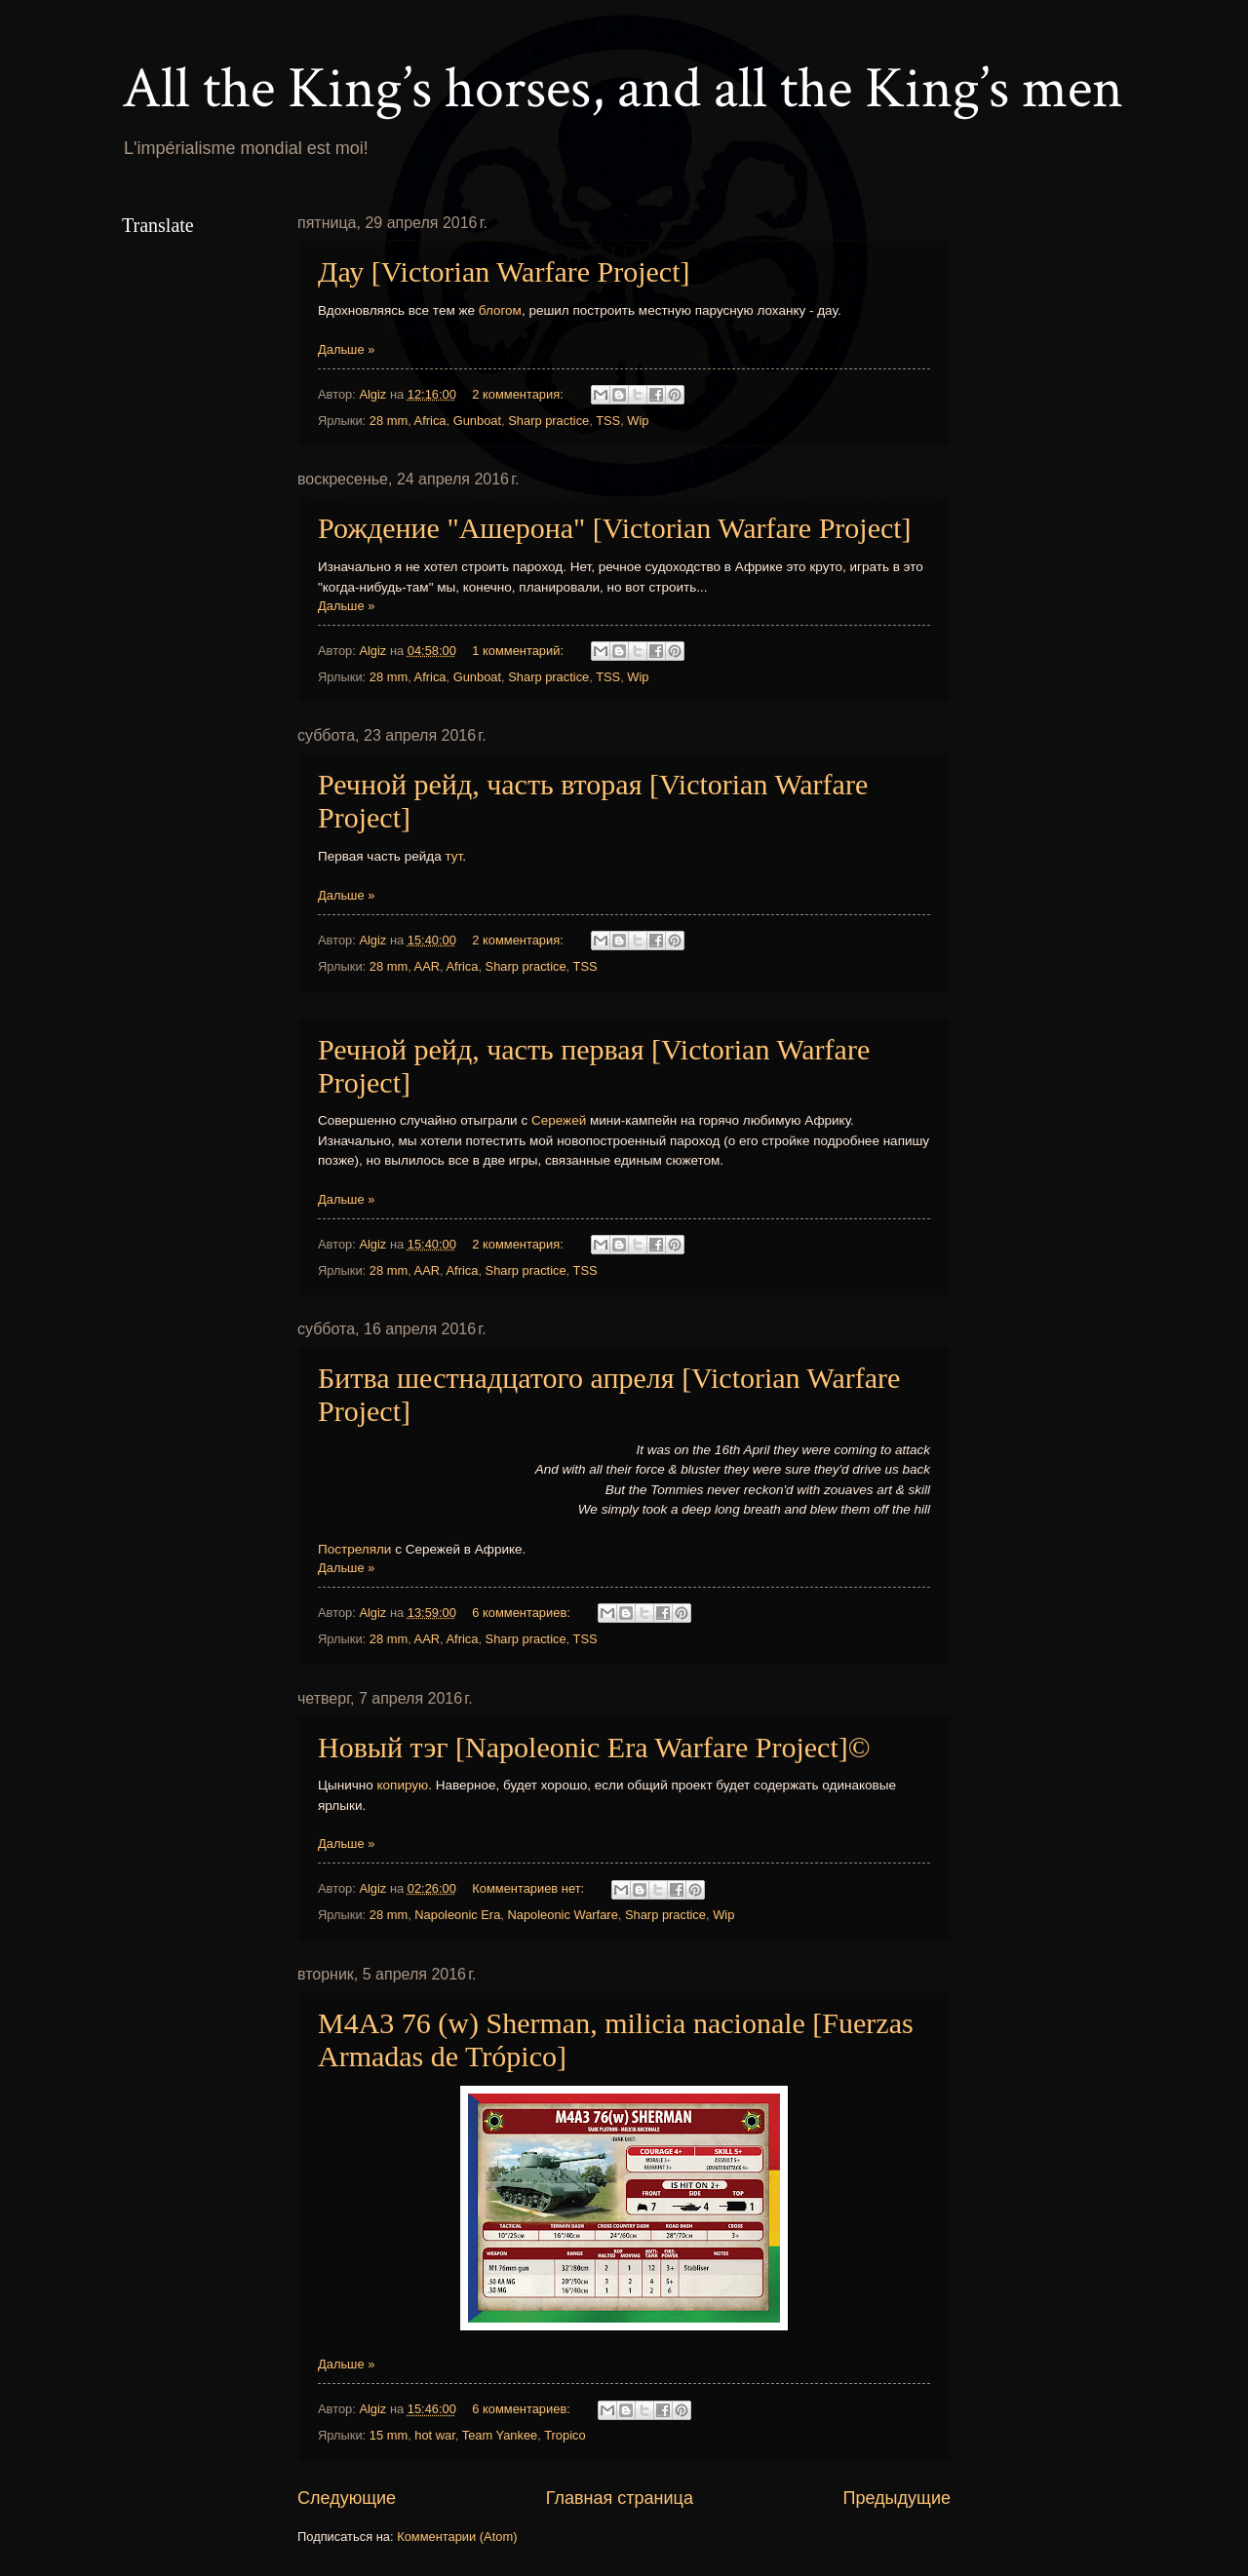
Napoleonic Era (457, 1914)
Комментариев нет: (529, 1888)
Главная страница (619, 2498)
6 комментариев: (522, 1612)
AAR (427, 966)
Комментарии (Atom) (457, 2536)
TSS (608, 420)
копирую (403, 1785)
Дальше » (346, 349)
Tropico (564, 2435)
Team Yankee (500, 2435)
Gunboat (477, 420)
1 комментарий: (519, 650)
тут (453, 856)
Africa (430, 420)
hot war (434, 2435)
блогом (500, 310)
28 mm (389, 420)
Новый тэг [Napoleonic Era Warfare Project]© (594, 1747)
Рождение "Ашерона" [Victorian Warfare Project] (615, 528)
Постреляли (356, 1549)
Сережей (560, 1120)
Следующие (346, 2498)
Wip (637, 420)
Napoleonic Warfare (562, 1914)
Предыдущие (897, 2498)
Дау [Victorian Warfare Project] (504, 271)
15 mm (389, 2435)
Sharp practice (548, 420)
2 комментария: (519, 394)
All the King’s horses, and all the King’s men (622, 89)
